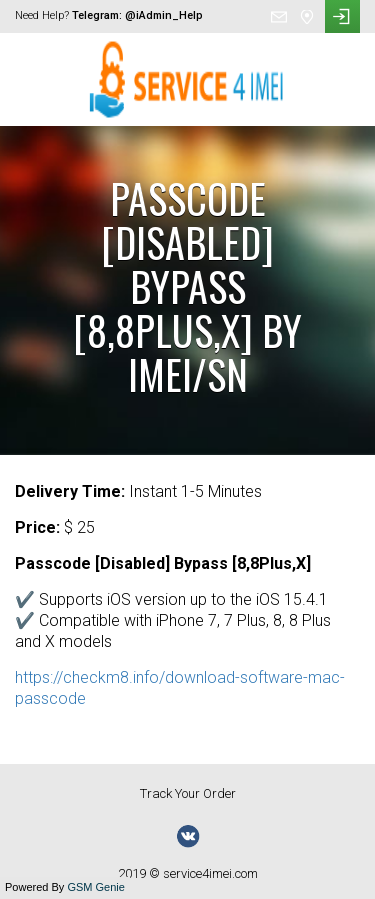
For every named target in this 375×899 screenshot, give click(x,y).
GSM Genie (95, 887)
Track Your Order (188, 793)
